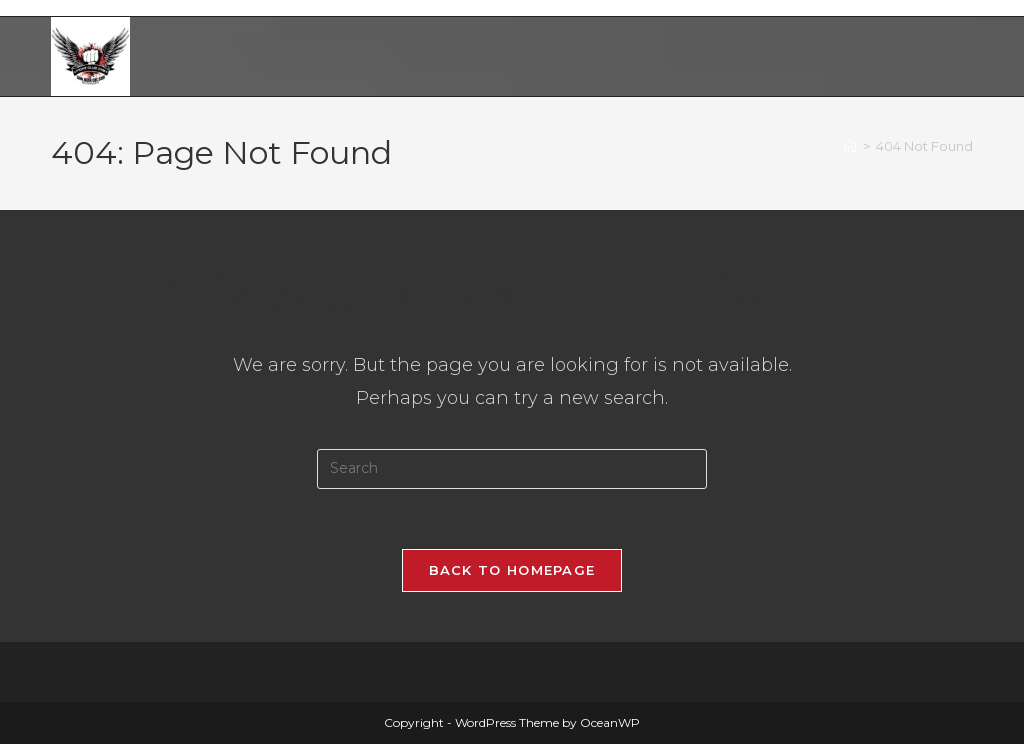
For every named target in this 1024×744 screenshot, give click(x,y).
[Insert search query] (512, 469)
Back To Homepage (512, 570)
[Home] (850, 146)
